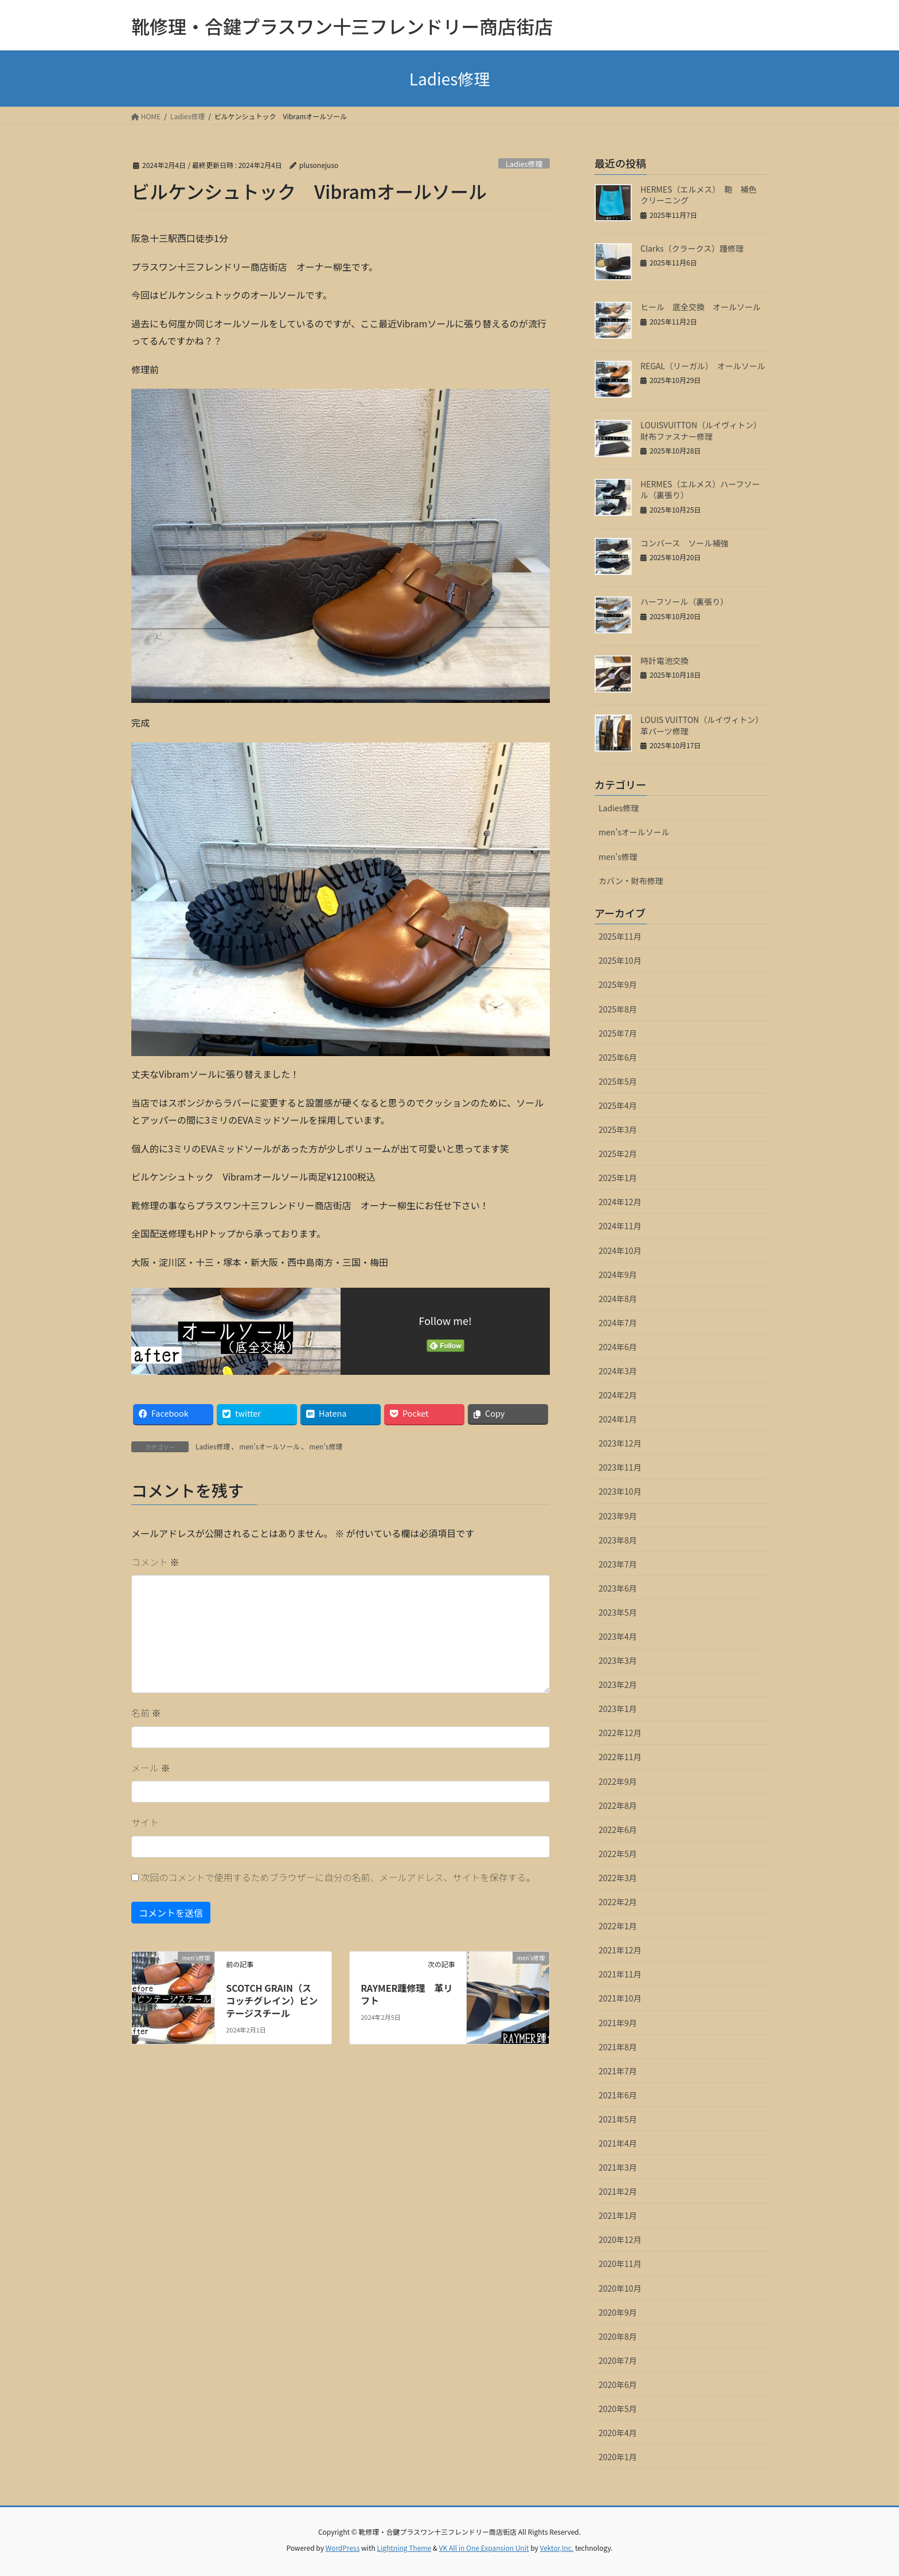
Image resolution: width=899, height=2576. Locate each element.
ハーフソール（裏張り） (684, 601)
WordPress (343, 2547)
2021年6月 (618, 2095)
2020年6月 (618, 2384)
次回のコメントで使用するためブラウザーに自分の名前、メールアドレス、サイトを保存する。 (338, 1877)
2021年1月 (618, 2215)
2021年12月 (620, 1950)
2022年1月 (618, 1926)
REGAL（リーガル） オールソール (702, 366)
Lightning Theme (404, 2547)
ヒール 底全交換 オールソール (700, 306)
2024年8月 (618, 1298)
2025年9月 (618, 984)
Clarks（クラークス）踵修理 (692, 248)
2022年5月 (618, 1853)
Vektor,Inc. (556, 2547)
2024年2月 (618, 1395)
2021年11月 (620, 1974)
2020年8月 (618, 2336)
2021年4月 (618, 2143)
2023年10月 (620, 1491)
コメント (155, 1562)
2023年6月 (618, 1588)
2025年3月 (618, 1129)
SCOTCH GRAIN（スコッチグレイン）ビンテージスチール (272, 2000)
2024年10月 (620, 1250)
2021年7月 (618, 2071)
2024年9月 (618, 1274)
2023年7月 (618, 1564)
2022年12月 (620, 1732)
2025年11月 (620, 936)
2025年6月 (618, 1057)
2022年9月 (618, 1781)
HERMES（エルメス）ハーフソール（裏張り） (700, 489)
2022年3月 (618, 1877)
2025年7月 (618, 1033)
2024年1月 (618, 1419)
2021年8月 (618, 2047)
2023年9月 (618, 1516)
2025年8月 (618, 1009)
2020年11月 (620, 2263)
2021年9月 (618, 2022)
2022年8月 (618, 1805)
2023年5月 (618, 1612)
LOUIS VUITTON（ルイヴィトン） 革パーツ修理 (703, 725)
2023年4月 (618, 1636)
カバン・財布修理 (631, 880)
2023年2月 (618, 1684)
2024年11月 (620, 1226)
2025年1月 (618, 1177)
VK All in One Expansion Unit (484, 2547)
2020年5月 (618, 2408)
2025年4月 (618, 1105)
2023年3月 (618, 1660)
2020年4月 (618, 2432)
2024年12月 (620, 1201)
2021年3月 (618, 2167)
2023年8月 (618, 1540)
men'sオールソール (269, 1446)
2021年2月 (618, 2191)
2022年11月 (620, 1756)
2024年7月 (618, 1322)
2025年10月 (620, 960)
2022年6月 (618, 1829)
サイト (145, 1822)
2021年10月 (620, 1998)
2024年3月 (618, 1371)
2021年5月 (618, 2119)
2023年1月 (618, 1708)
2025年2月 (618, 1153)
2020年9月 (618, 2312)
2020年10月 (620, 2288)
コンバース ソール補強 (684, 543)
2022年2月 (618, 1901)
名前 (146, 1712)
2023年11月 (620, 1467)
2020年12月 (620, 2239)
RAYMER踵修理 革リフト (406, 1994)
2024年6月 (618, 1347)
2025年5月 (618, 1081)
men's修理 (325, 1446)
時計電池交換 (664, 660)
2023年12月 (620, 1443)
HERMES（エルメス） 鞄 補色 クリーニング (702, 194)
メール (150, 1767)
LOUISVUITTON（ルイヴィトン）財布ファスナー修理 (700, 430)
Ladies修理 (524, 163)
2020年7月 (618, 2360)
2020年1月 (618, 2456)
